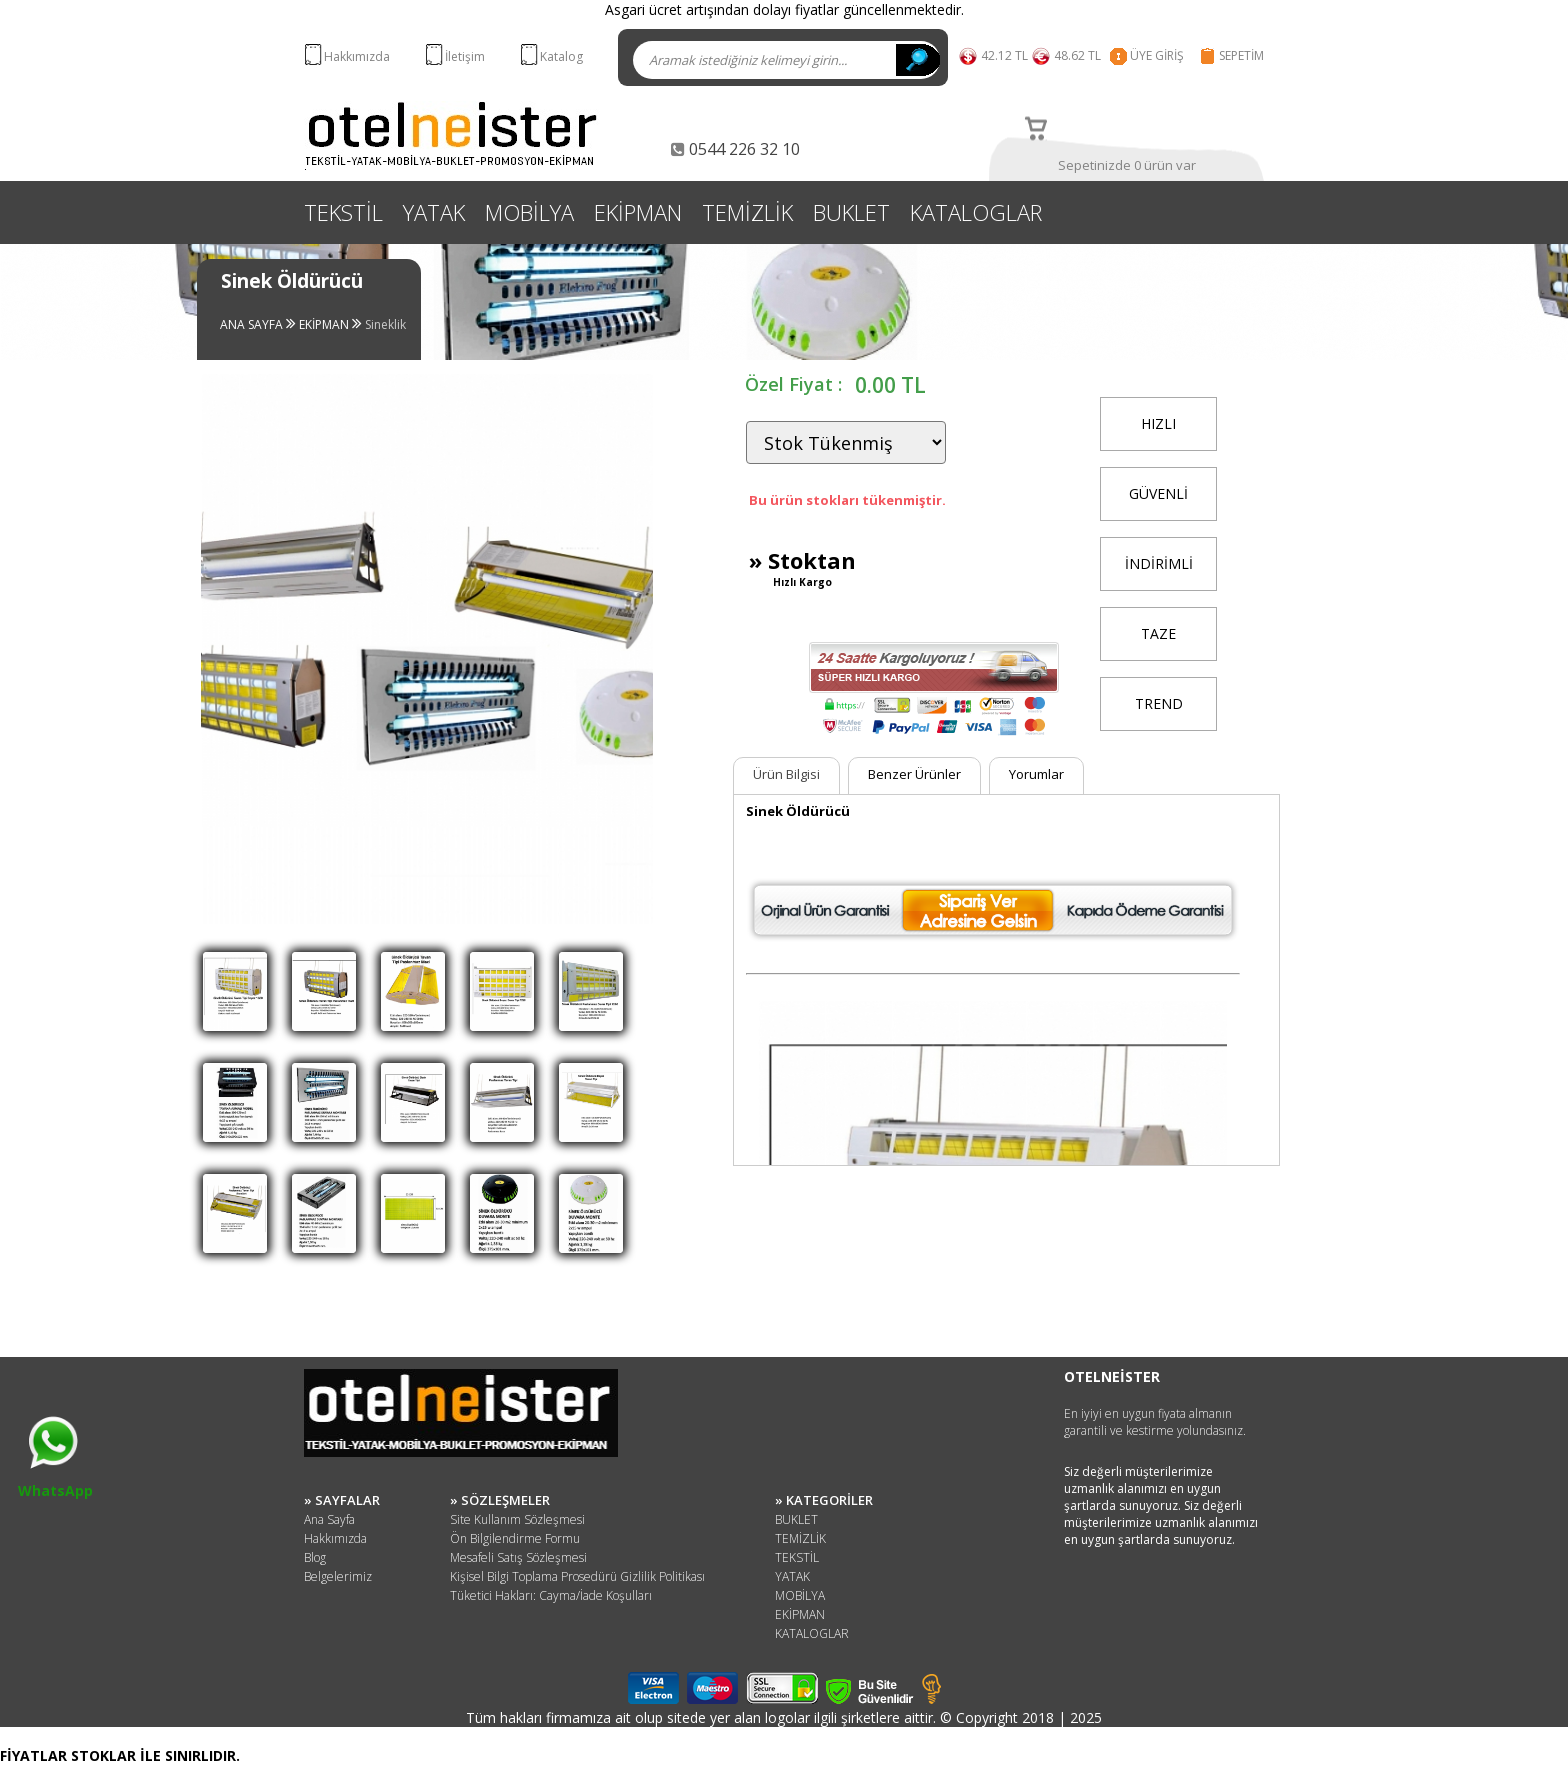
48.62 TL (1080, 55)
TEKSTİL (343, 212)
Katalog (561, 56)
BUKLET (851, 212)
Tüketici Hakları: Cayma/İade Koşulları (551, 1595)
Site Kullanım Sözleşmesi (517, 1519)
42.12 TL (1004, 55)
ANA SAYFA (253, 324)
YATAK (434, 212)
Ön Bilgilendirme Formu (515, 1538)
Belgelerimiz (338, 1576)
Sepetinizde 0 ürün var (1127, 165)
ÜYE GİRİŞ (1157, 55)
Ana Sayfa (329, 1519)
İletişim (465, 56)
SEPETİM (1241, 55)
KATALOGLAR (976, 212)
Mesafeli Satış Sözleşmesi (518, 1557)
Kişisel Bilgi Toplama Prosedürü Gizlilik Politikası (577, 1576)
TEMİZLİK (747, 212)
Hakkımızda (357, 56)
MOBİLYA (529, 212)
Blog (315, 1557)
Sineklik (385, 324)
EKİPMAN (638, 212)
